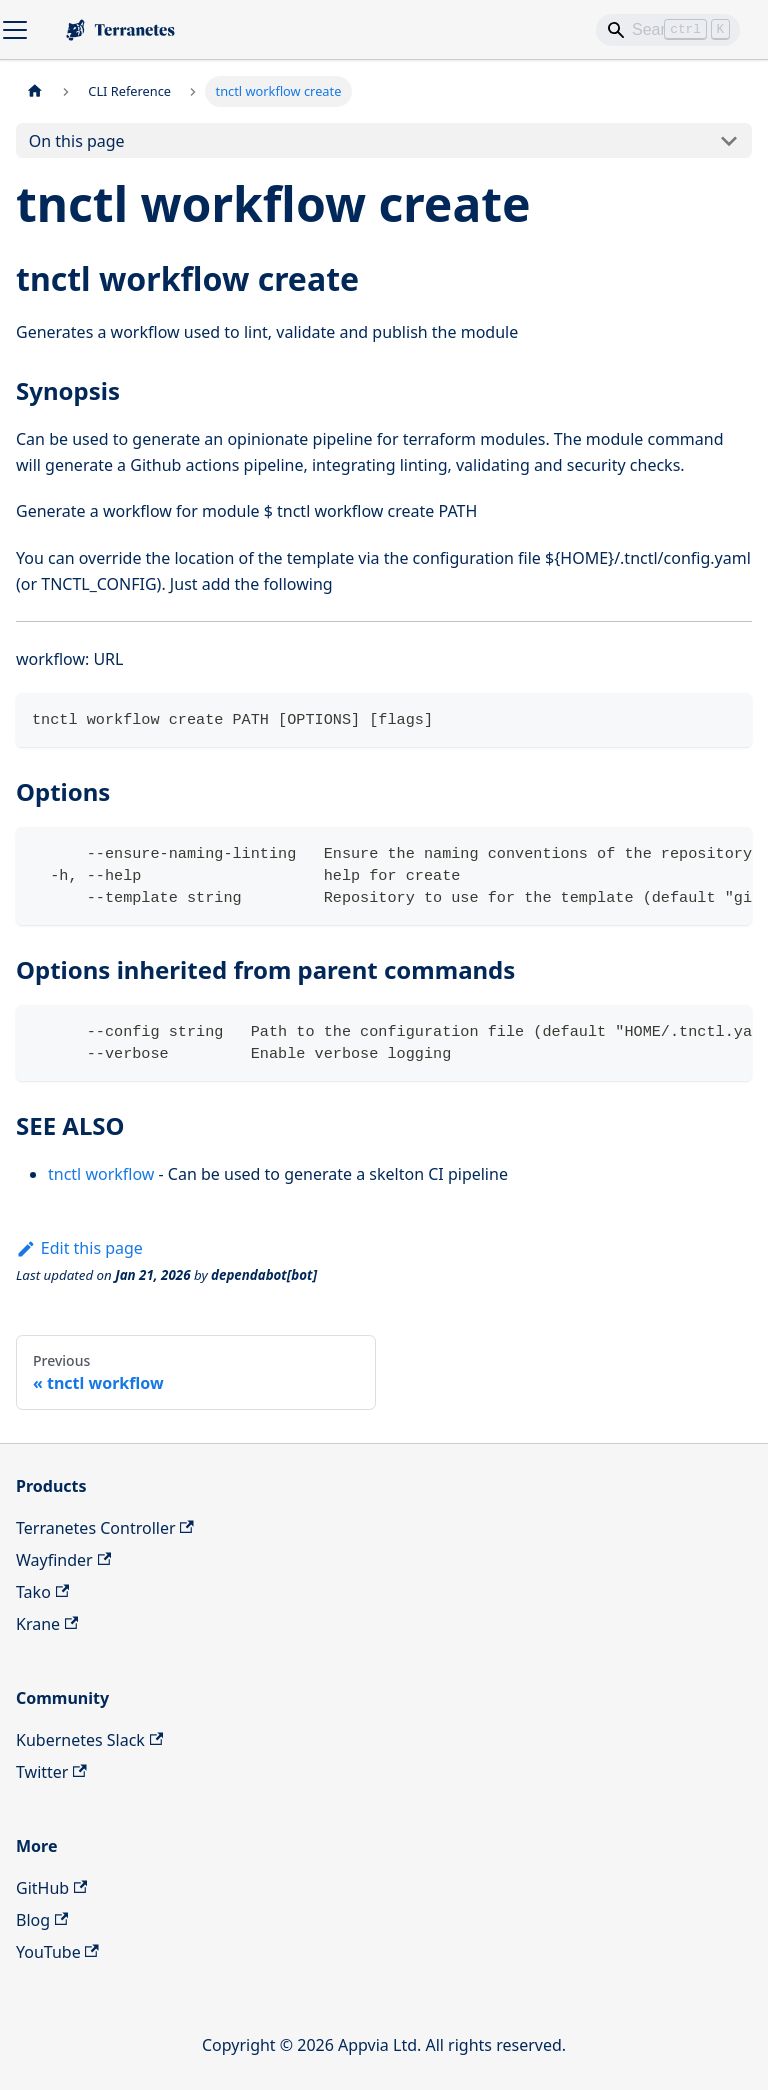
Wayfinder (63, 1560)
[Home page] (35, 91)
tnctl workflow (101, 1174)
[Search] (668, 30)
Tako (42, 1592)
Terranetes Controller (105, 1528)
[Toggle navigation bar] (15, 30)
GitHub (51, 1888)
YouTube (57, 1952)
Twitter (51, 1772)
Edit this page (79, 1248)
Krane (47, 1624)
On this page (77, 141)
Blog (42, 1920)
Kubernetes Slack (89, 1740)
